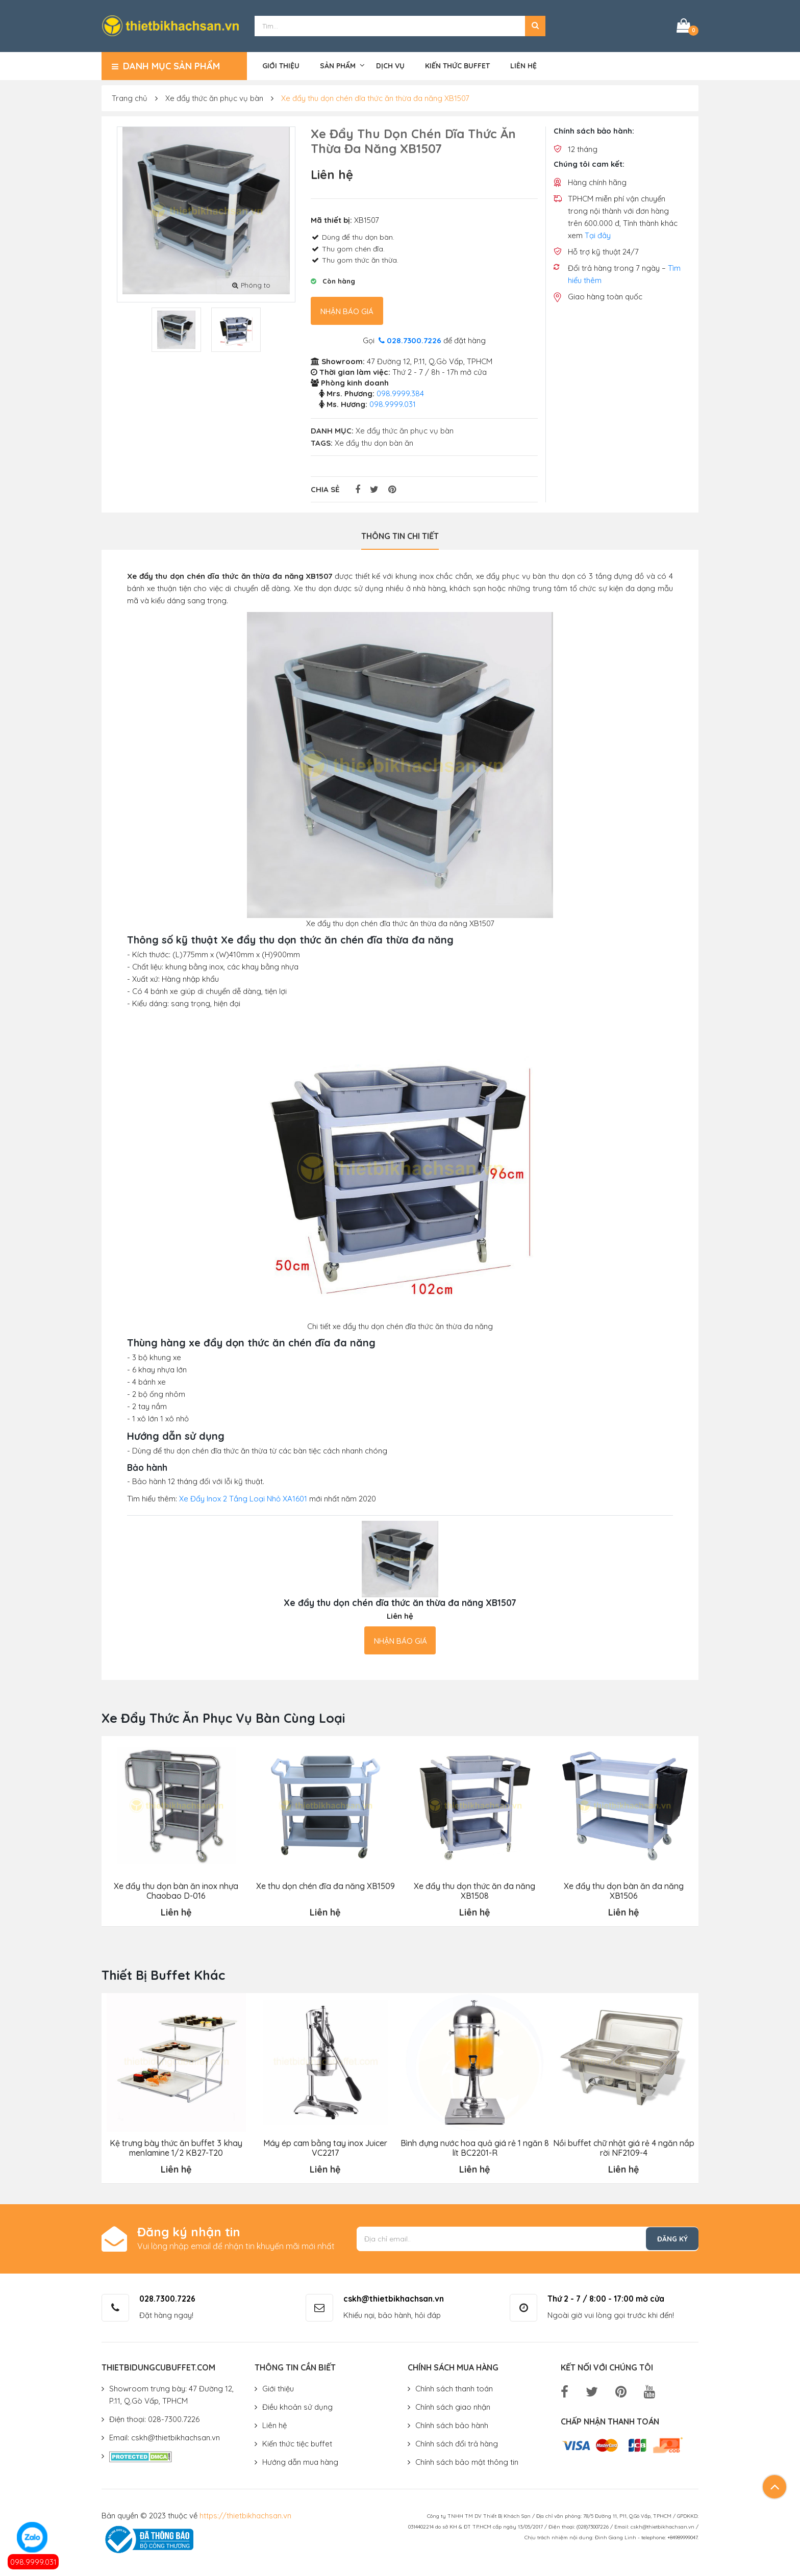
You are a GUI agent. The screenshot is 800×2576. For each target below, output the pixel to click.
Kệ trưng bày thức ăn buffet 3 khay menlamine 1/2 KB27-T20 (176, 2146)
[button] (535, 25)
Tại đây (598, 235)
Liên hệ (523, 64)
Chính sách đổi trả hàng (456, 2442)
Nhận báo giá (346, 311)
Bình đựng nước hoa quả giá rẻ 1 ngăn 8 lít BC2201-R (474, 2146)
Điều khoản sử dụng (297, 2406)
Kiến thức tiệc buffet (297, 2442)
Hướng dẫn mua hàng (300, 2461)
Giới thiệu (280, 64)
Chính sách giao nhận (452, 2406)
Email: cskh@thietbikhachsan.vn (164, 2436)
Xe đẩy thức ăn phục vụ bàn (214, 98)
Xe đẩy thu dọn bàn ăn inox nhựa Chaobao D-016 (176, 1890)
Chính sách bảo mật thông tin (466, 2461)
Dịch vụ (390, 64)
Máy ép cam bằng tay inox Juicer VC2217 (325, 2146)
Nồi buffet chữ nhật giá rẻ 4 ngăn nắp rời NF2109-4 (623, 2146)
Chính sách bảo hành (451, 2424)
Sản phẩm (338, 64)
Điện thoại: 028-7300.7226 (154, 2418)
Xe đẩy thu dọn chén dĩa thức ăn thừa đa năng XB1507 (375, 98)
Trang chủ (129, 98)
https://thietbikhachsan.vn (245, 2514)
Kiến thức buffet (457, 64)
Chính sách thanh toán (454, 2387)
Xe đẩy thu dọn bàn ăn (374, 442)
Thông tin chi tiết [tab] (400, 535)
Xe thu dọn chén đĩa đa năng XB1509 (325, 1885)
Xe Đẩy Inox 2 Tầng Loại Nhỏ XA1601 (243, 1497)
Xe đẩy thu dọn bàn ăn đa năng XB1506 (624, 1890)
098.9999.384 (400, 393)
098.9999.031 (33, 2562)
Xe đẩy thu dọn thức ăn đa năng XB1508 (474, 1890)
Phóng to (251, 284)
